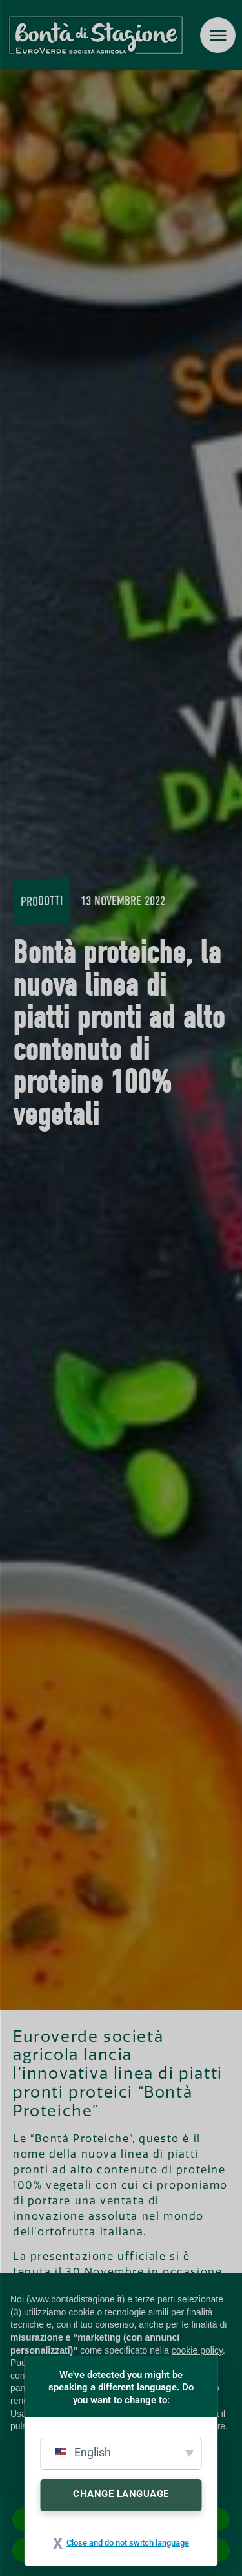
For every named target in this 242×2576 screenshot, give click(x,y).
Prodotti (42, 901)
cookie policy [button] (197, 2350)
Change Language (121, 2494)
